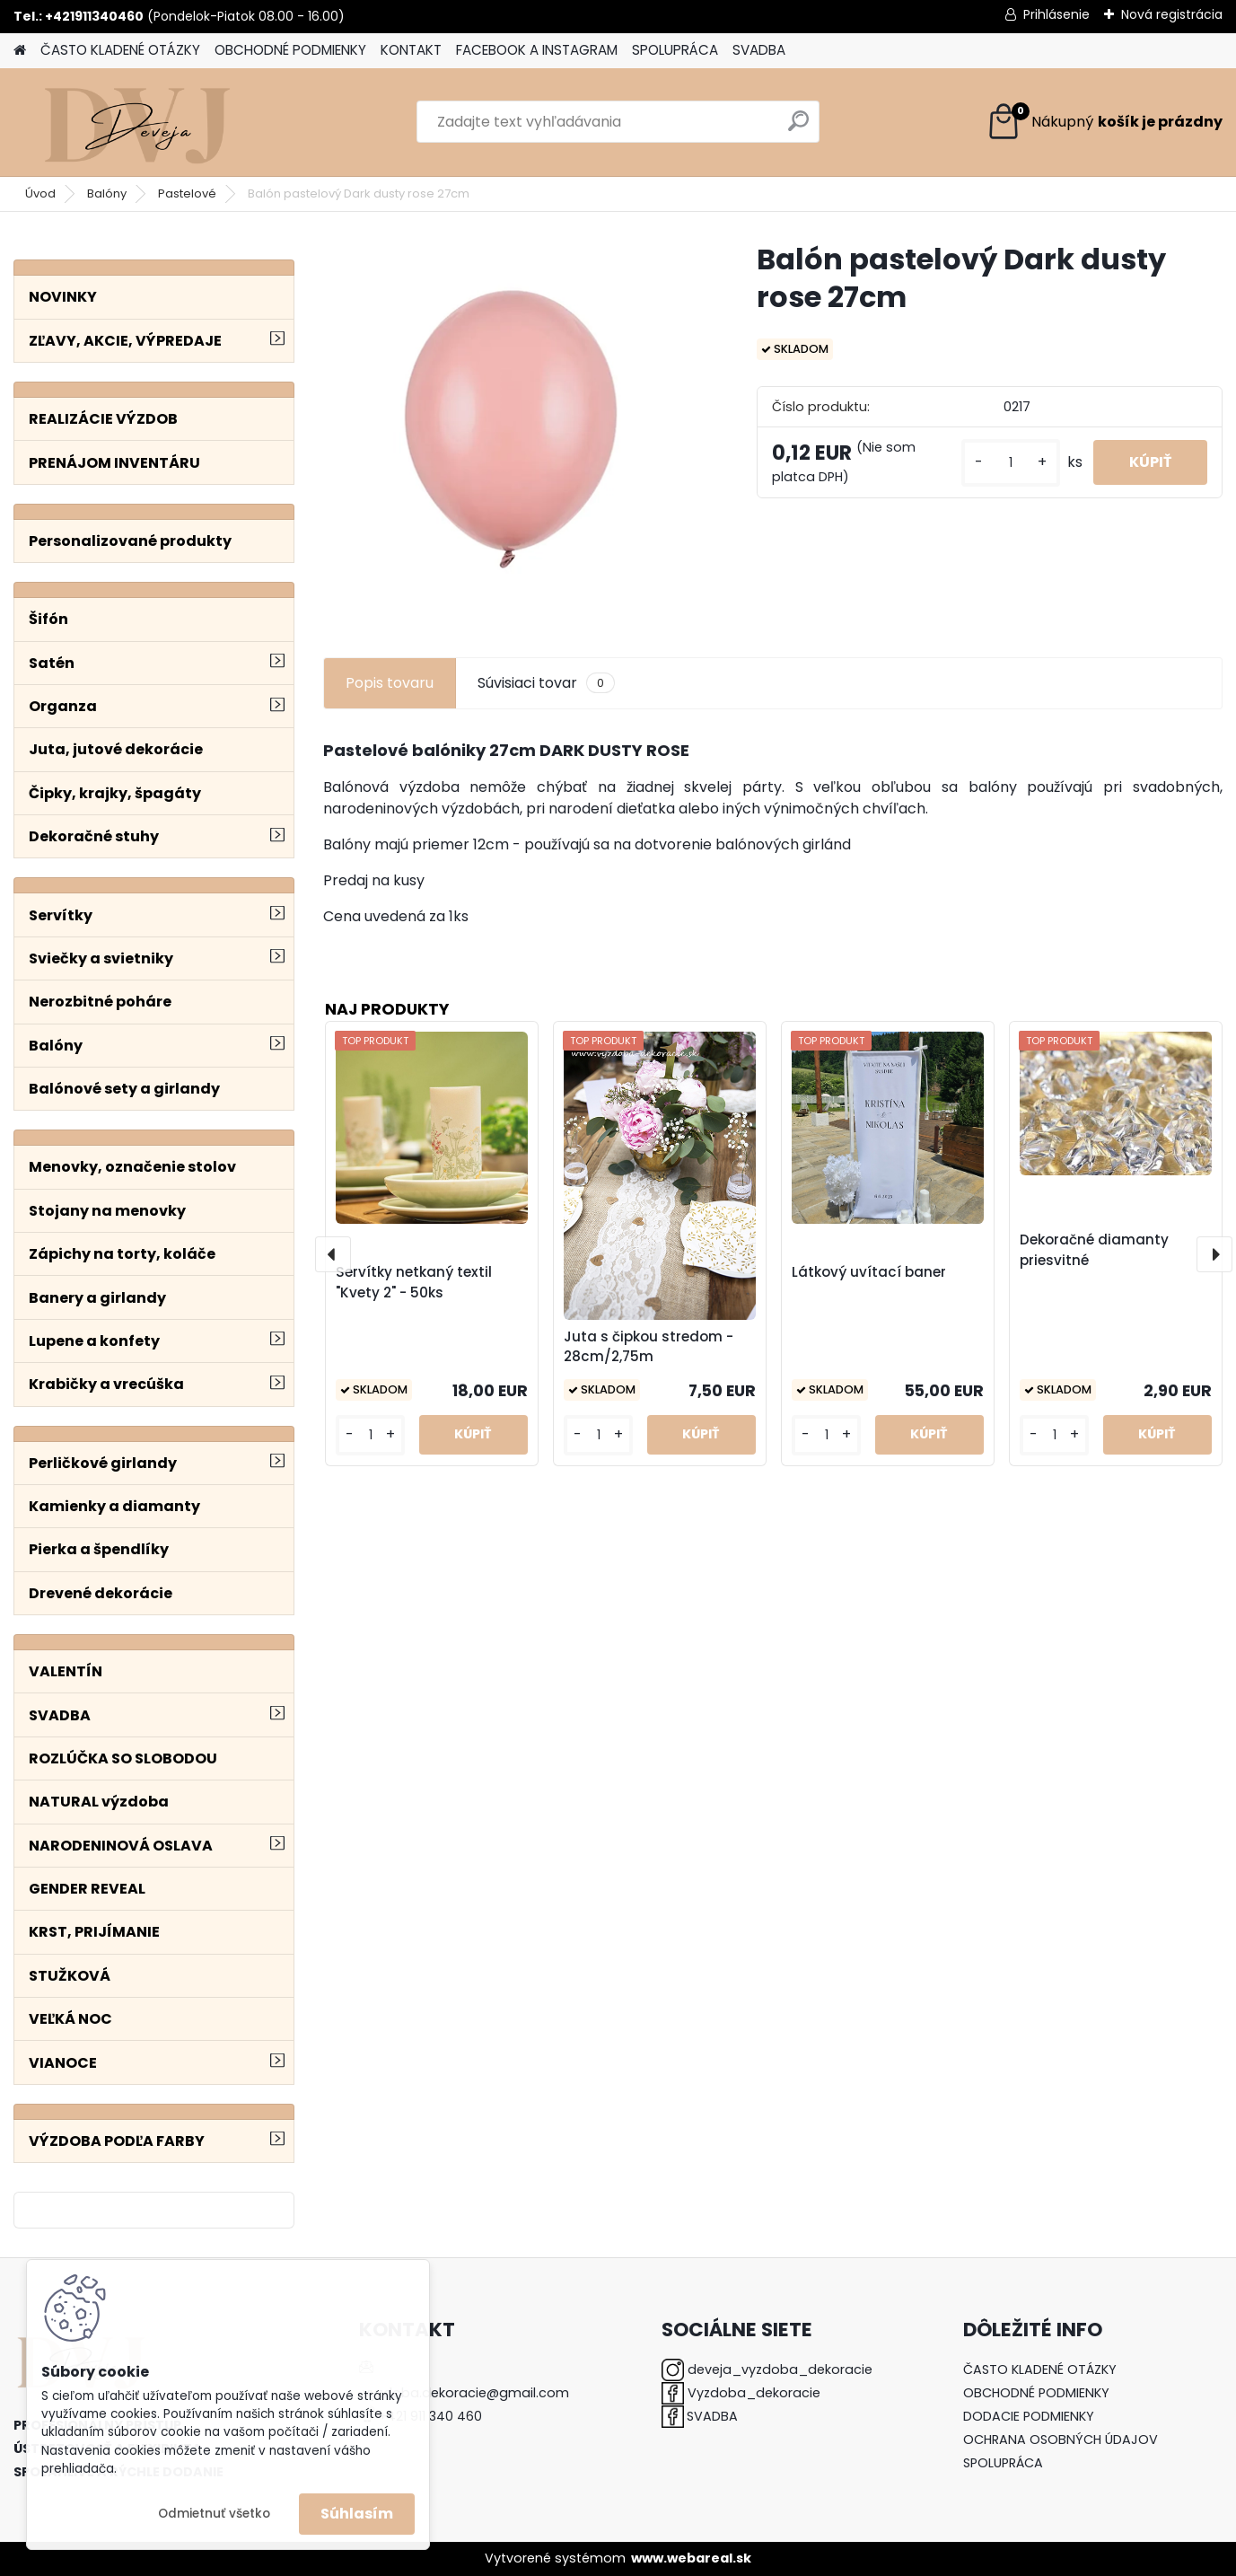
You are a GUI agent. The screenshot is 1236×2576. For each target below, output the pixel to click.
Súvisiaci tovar (546, 683)
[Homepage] (19, 50)
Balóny (107, 193)
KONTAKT (411, 49)
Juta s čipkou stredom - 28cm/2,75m (648, 1347)
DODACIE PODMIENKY (1028, 2416)
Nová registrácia (1172, 14)
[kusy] (1010, 463)
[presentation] (333, 1254)
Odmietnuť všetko (214, 2513)
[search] (798, 127)
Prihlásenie (1056, 14)
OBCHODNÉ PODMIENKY (290, 49)
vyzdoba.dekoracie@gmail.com (466, 2393)
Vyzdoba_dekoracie (754, 2393)
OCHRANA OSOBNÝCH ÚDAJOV (1060, 2440)
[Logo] (136, 122)
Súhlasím (356, 2513)
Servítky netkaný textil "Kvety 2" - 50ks (414, 1282)
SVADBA (758, 49)
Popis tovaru (390, 683)
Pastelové (187, 193)
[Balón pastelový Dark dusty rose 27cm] (511, 429)
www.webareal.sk (691, 2558)
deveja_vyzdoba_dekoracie (780, 2369)
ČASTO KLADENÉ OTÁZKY (120, 49)
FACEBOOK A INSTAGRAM (537, 49)
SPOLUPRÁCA (675, 49)
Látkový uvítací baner (869, 1271)
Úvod (40, 193)
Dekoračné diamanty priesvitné (1094, 1250)
